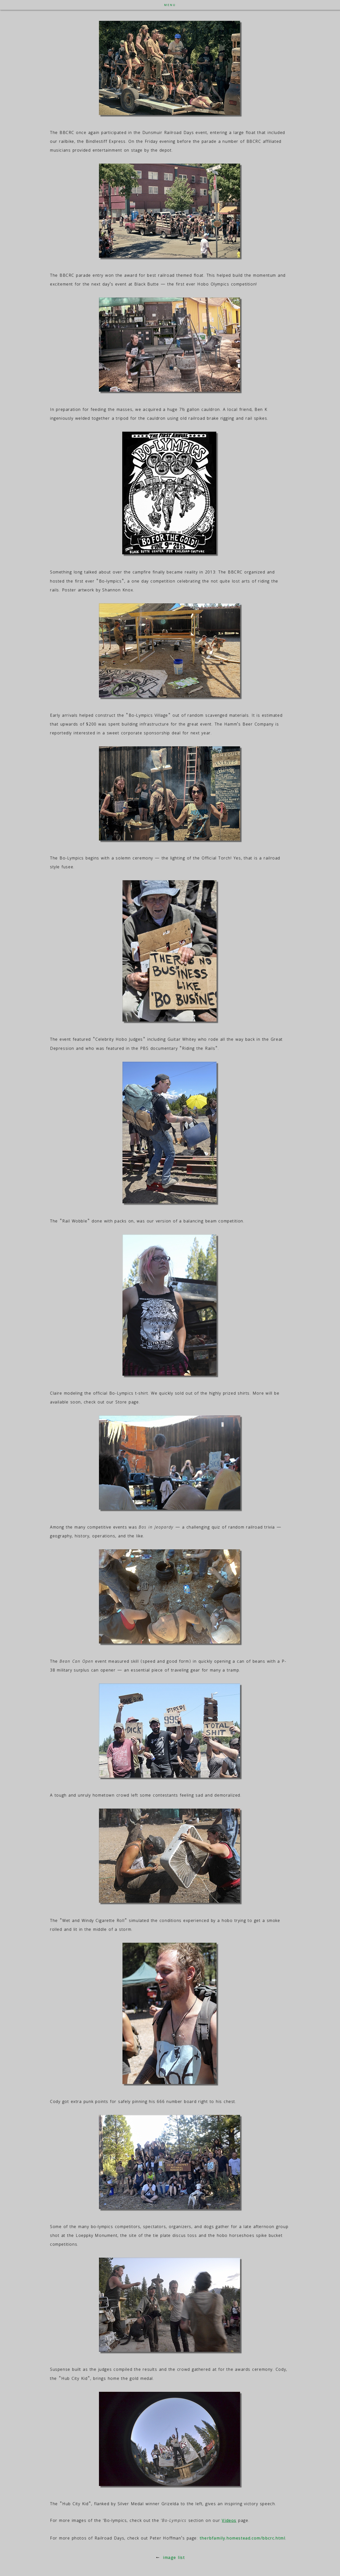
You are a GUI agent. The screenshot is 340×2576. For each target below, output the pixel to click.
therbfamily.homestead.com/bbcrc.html (242, 2538)
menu (170, 4)
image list (174, 2557)
